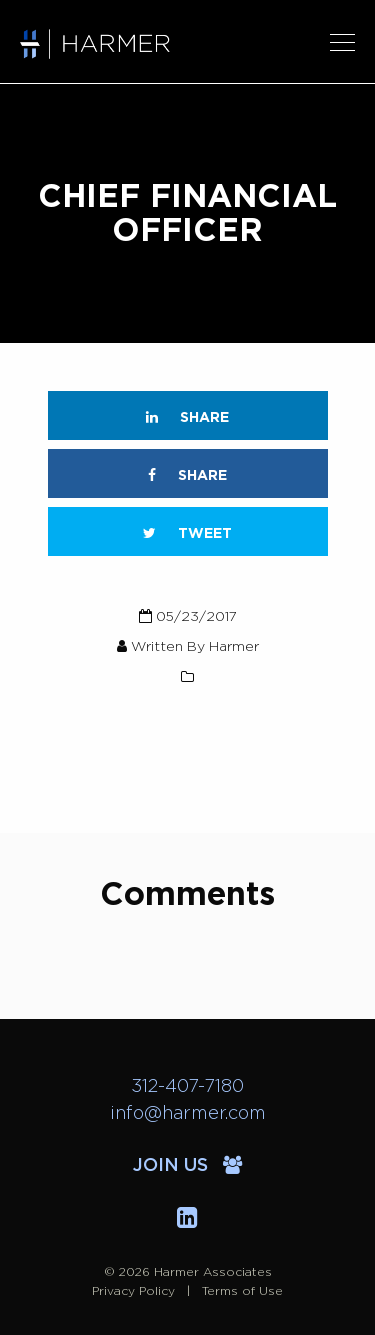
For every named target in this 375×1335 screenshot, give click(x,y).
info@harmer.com (188, 1114)
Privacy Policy (133, 1291)
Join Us (187, 1166)
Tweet (187, 533)
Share (187, 417)
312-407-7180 (187, 1087)
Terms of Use (242, 1291)
